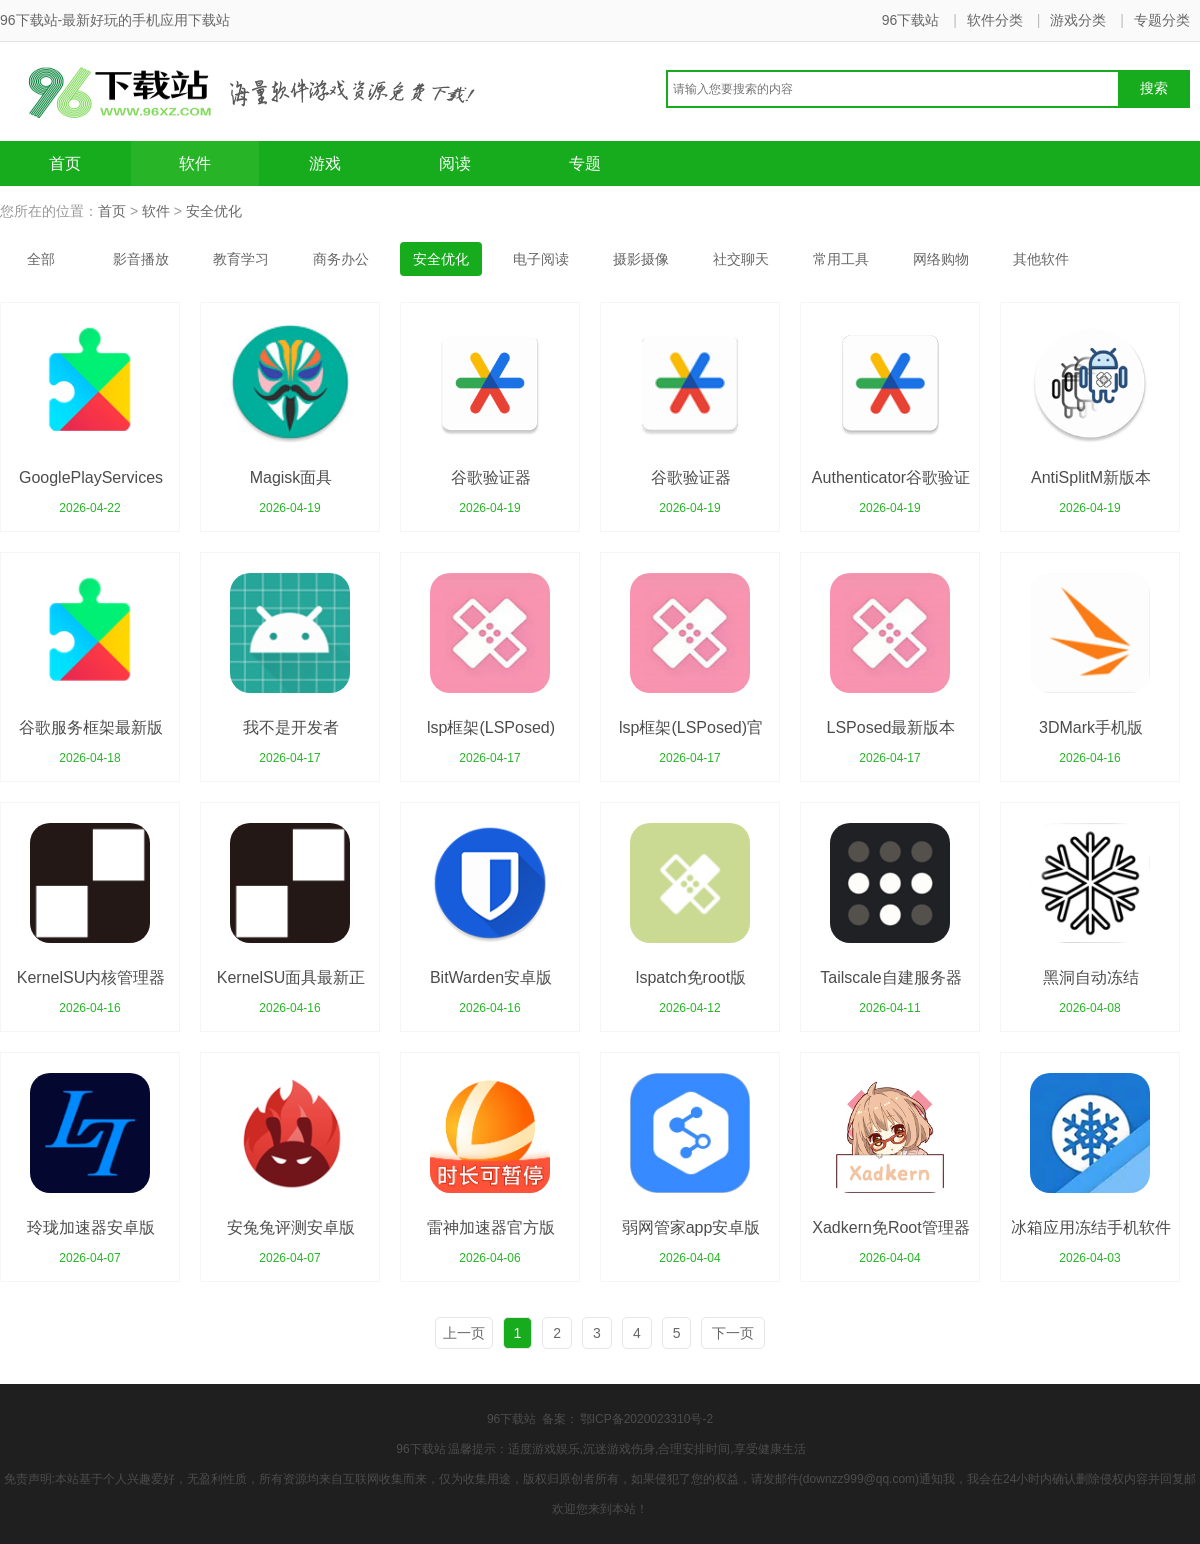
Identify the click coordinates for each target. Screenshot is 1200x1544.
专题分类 (1162, 20)
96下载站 (911, 20)
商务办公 (341, 259)
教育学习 (241, 259)
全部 (41, 259)
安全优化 (214, 211)
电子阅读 (541, 259)
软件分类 (995, 20)
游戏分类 (1078, 20)
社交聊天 (741, 259)
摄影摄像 (641, 259)
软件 (195, 163)
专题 (585, 163)
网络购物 (941, 259)
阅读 (455, 163)
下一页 (733, 1333)
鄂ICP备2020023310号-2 (646, 1419)
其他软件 (1041, 259)
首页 (65, 163)
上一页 (464, 1333)
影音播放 (141, 259)
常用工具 (841, 259)
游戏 (325, 163)
